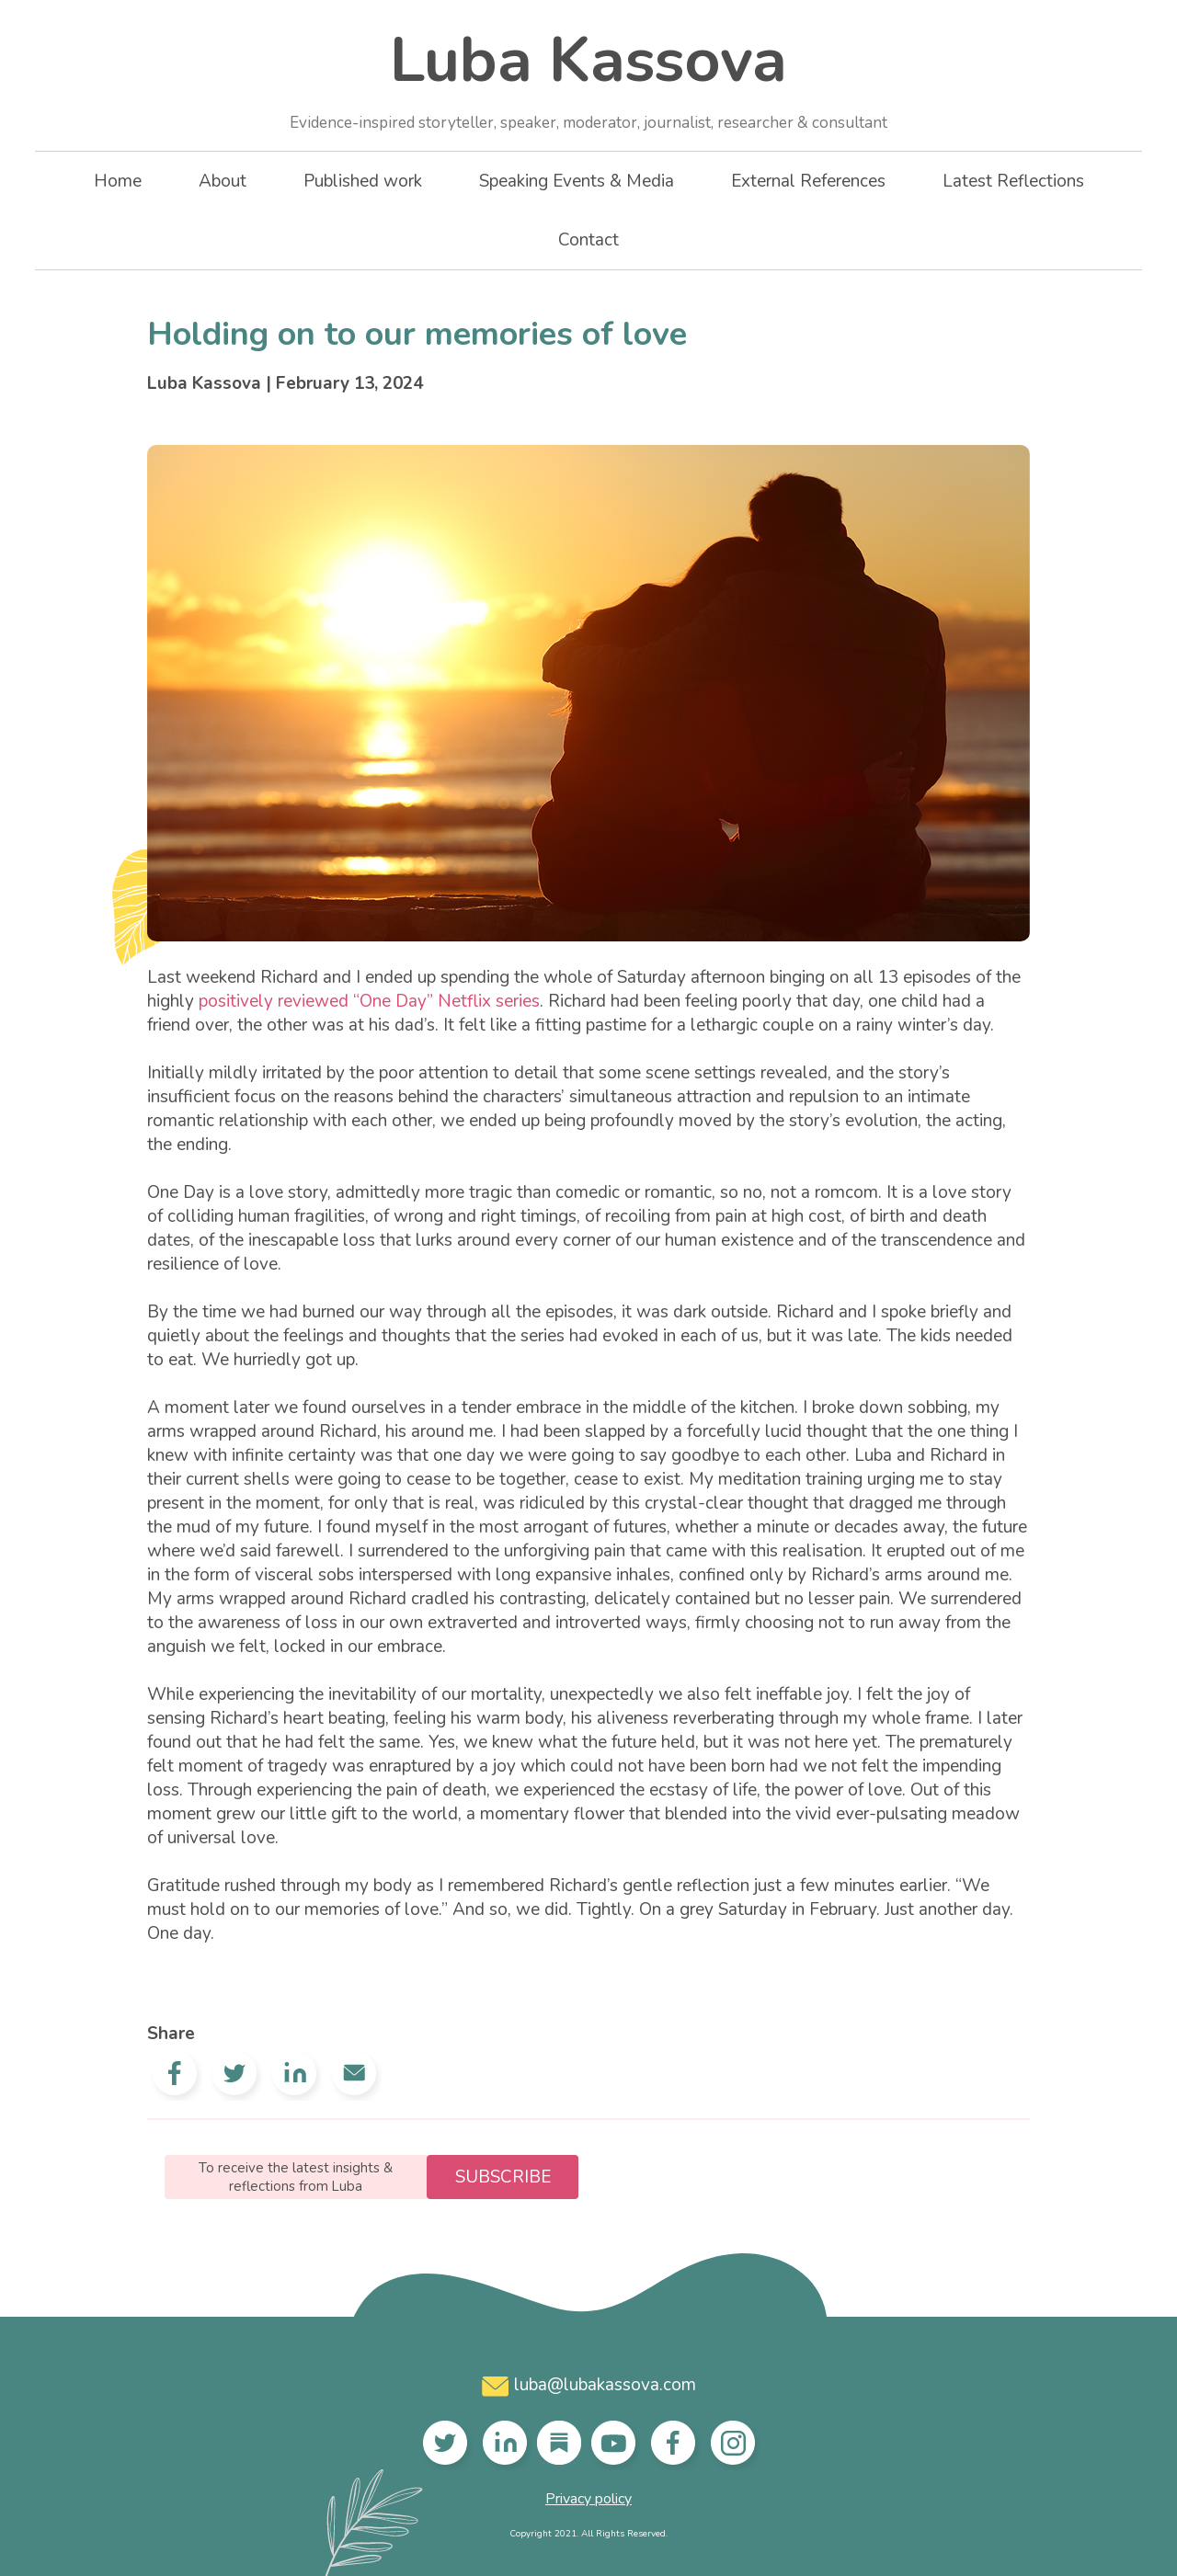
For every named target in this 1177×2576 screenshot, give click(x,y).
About (222, 181)
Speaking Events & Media (576, 181)
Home (118, 181)
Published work (362, 181)
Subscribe (503, 2177)
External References (808, 181)
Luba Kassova (588, 75)
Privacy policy (588, 2499)
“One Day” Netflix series (446, 1001)
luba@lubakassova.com (589, 2385)
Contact (588, 240)
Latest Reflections (1013, 181)
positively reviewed (274, 1001)
